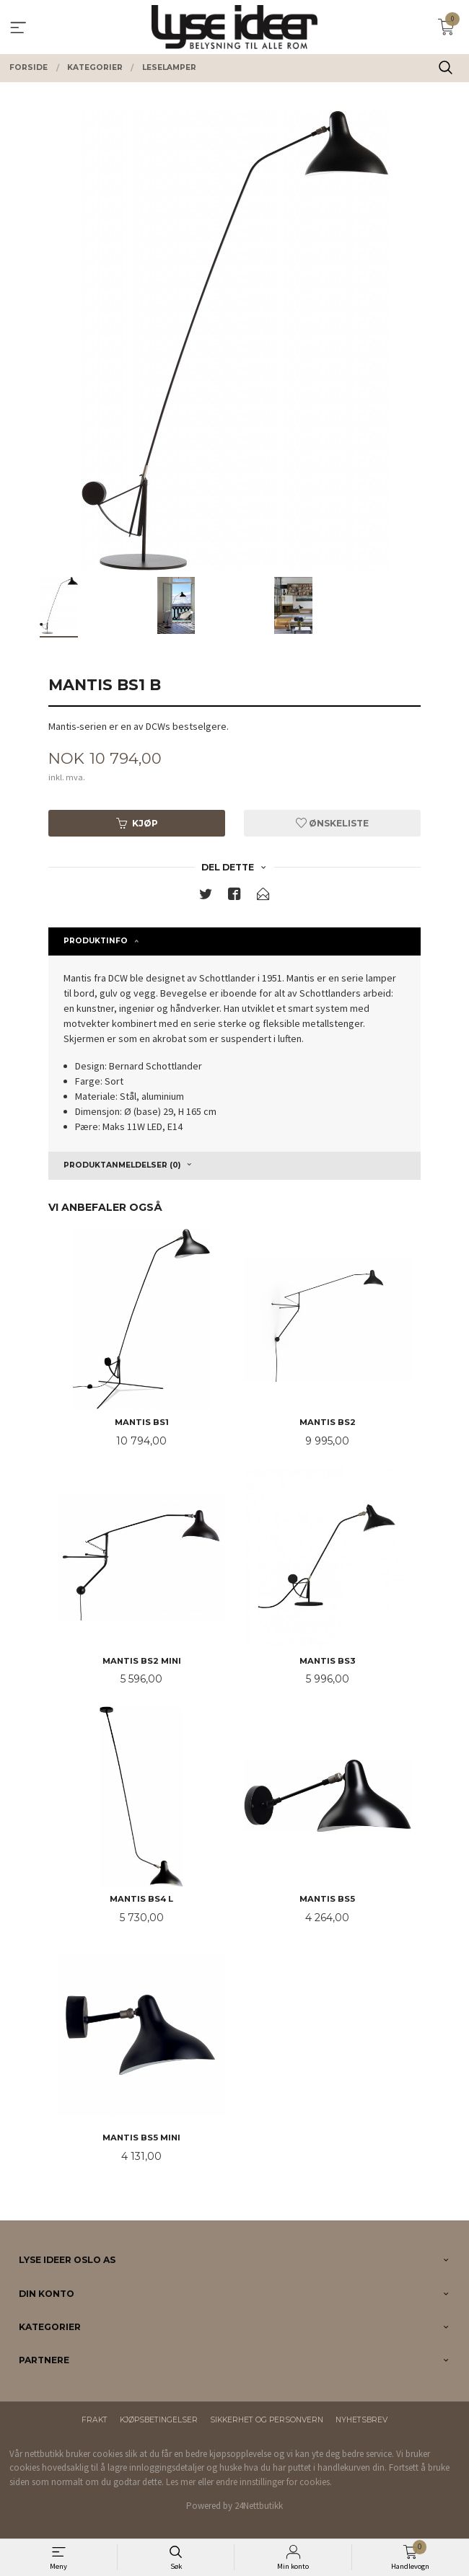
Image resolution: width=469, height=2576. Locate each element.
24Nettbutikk (258, 2506)
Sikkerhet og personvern (266, 2420)
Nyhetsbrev (361, 2420)
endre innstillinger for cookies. (274, 2482)
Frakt (95, 2420)
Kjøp (137, 823)
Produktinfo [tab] (95, 940)
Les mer (181, 2482)
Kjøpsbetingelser (159, 2420)
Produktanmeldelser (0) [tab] (121, 1165)
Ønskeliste (332, 823)
